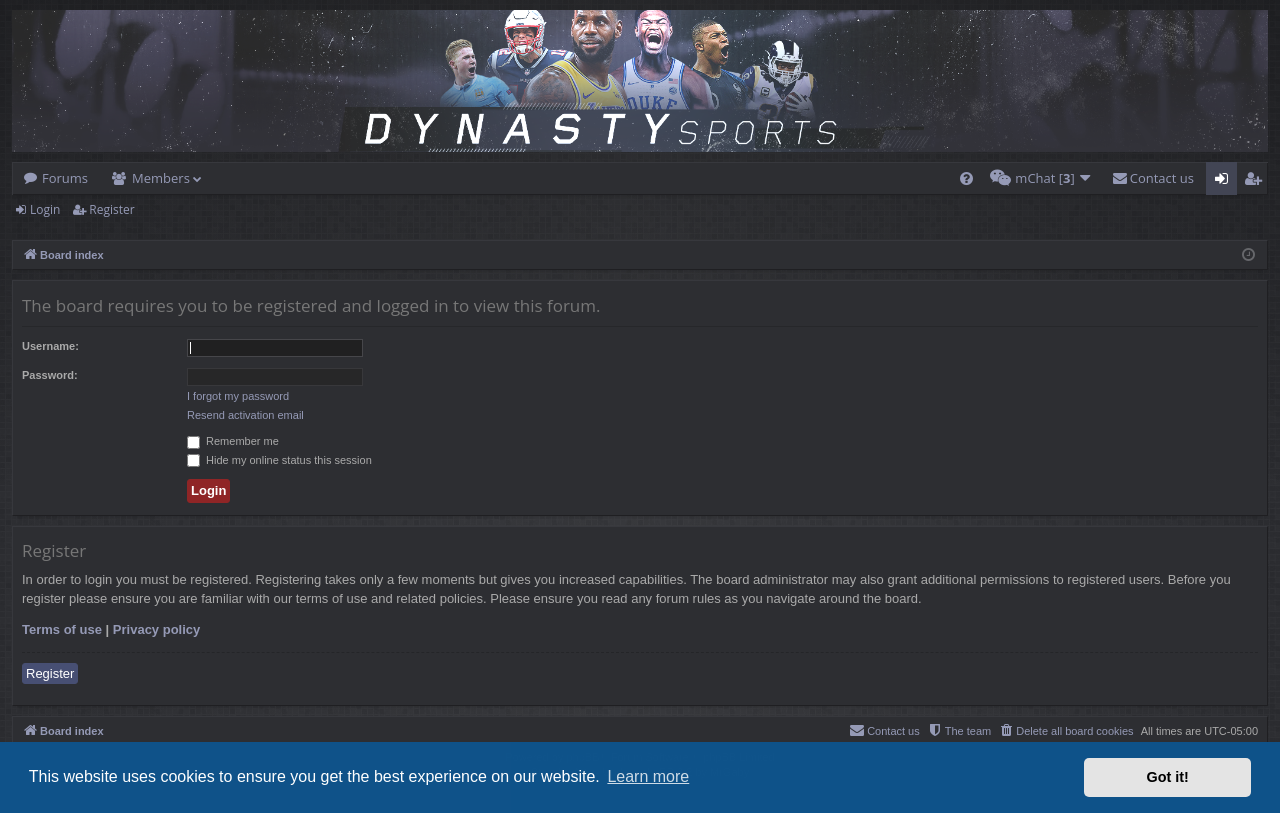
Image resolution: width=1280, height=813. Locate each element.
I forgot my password (238, 396)
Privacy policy (156, 629)
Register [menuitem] (1257, 182)
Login (45, 209)
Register (111, 209)
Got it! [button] (1168, 777)
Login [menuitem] (1225, 182)
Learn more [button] (648, 776)
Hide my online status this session (279, 460)
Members (161, 178)
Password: (50, 375)
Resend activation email (245, 415)
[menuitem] (966, 178)
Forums (65, 178)
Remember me (233, 441)
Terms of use (62, 629)
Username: (50, 346)
